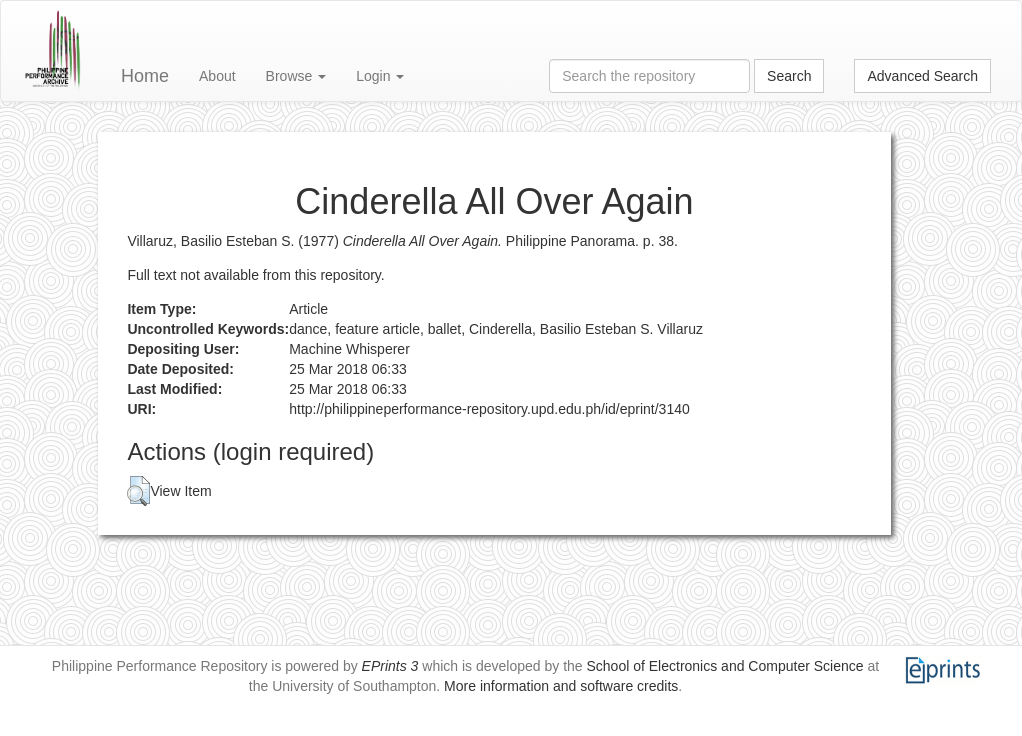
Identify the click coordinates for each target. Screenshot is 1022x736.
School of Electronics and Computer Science (725, 666)
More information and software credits (561, 686)
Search (789, 76)
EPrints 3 (390, 666)
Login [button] (380, 76)
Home (145, 76)
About (217, 76)
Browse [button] (296, 76)
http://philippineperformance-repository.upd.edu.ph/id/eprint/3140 (489, 409)
